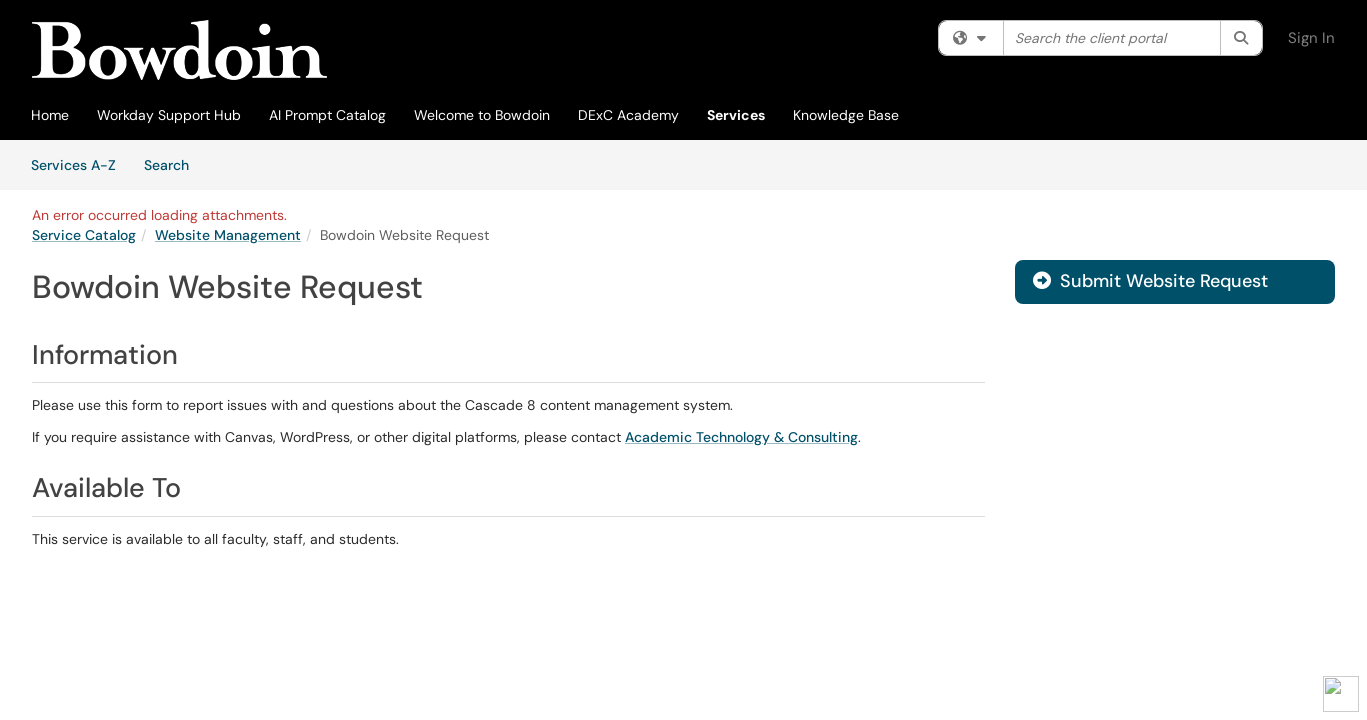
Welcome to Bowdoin (482, 115)
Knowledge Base (846, 115)
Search (173, 164)
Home (50, 115)
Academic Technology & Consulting (741, 437)
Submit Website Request (1150, 281)
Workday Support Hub (169, 115)
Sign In (1311, 38)
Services (736, 115)
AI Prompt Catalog (327, 115)
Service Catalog (84, 235)
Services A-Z (73, 165)
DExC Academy (628, 115)
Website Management (228, 235)
